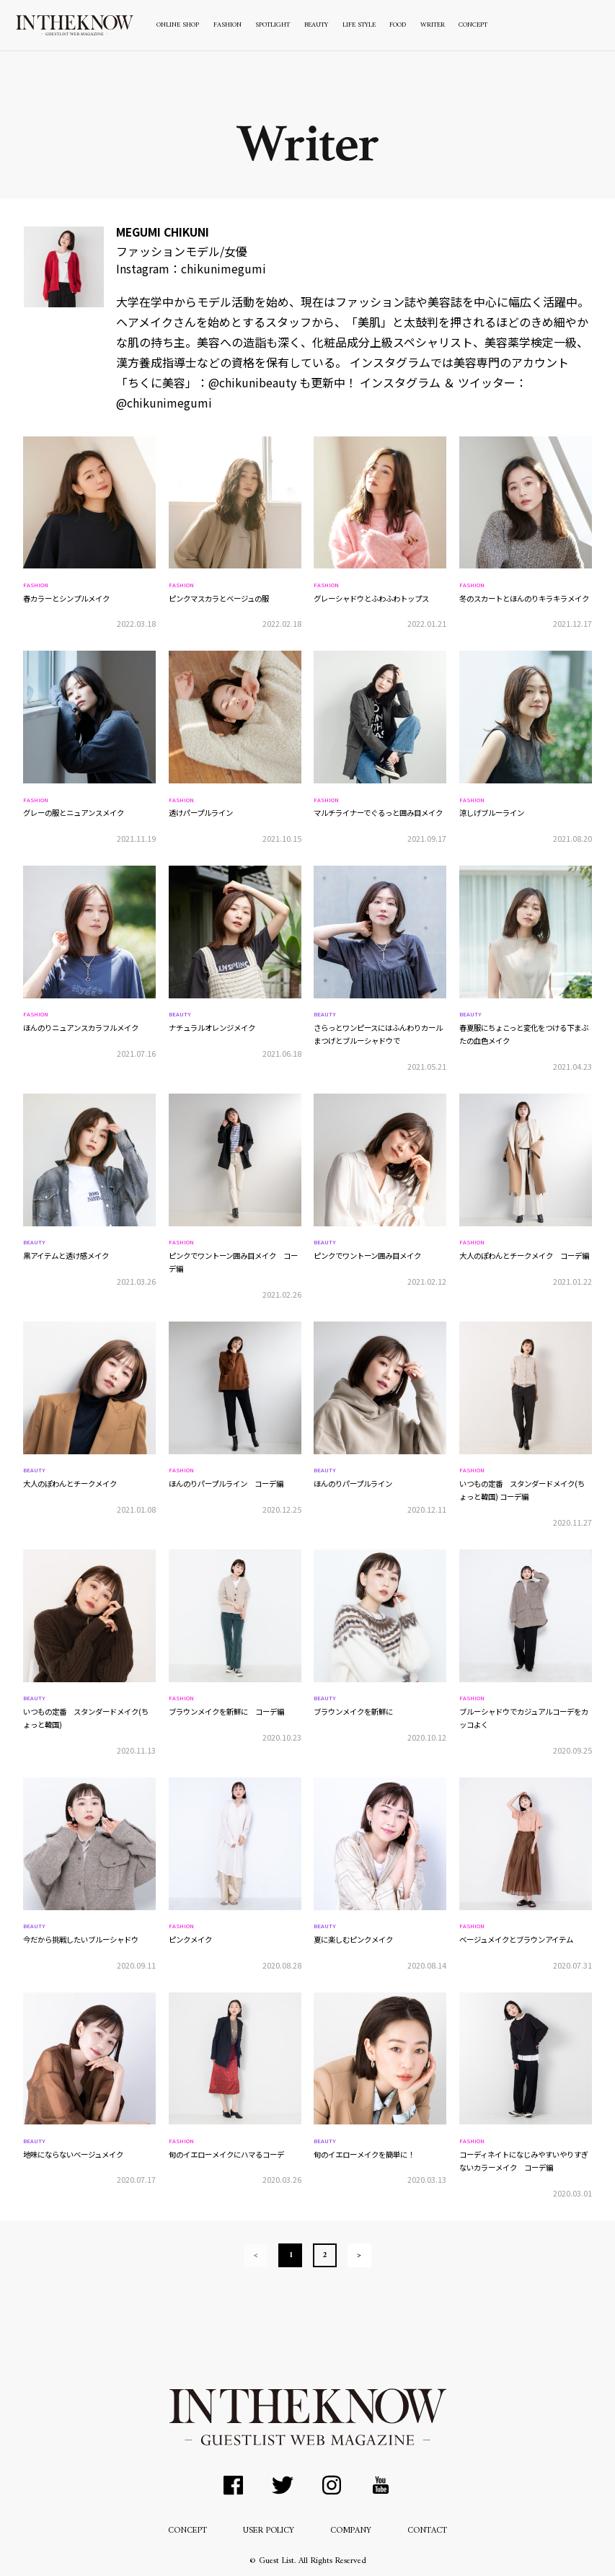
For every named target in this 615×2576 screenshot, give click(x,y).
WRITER (432, 25)
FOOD (397, 25)
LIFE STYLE (359, 25)
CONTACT (427, 2530)
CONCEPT (473, 25)
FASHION (227, 25)
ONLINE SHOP (177, 25)
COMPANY (350, 2530)
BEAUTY (316, 25)
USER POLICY (268, 2530)
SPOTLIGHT (272, 25)
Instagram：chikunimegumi (191, 268)
